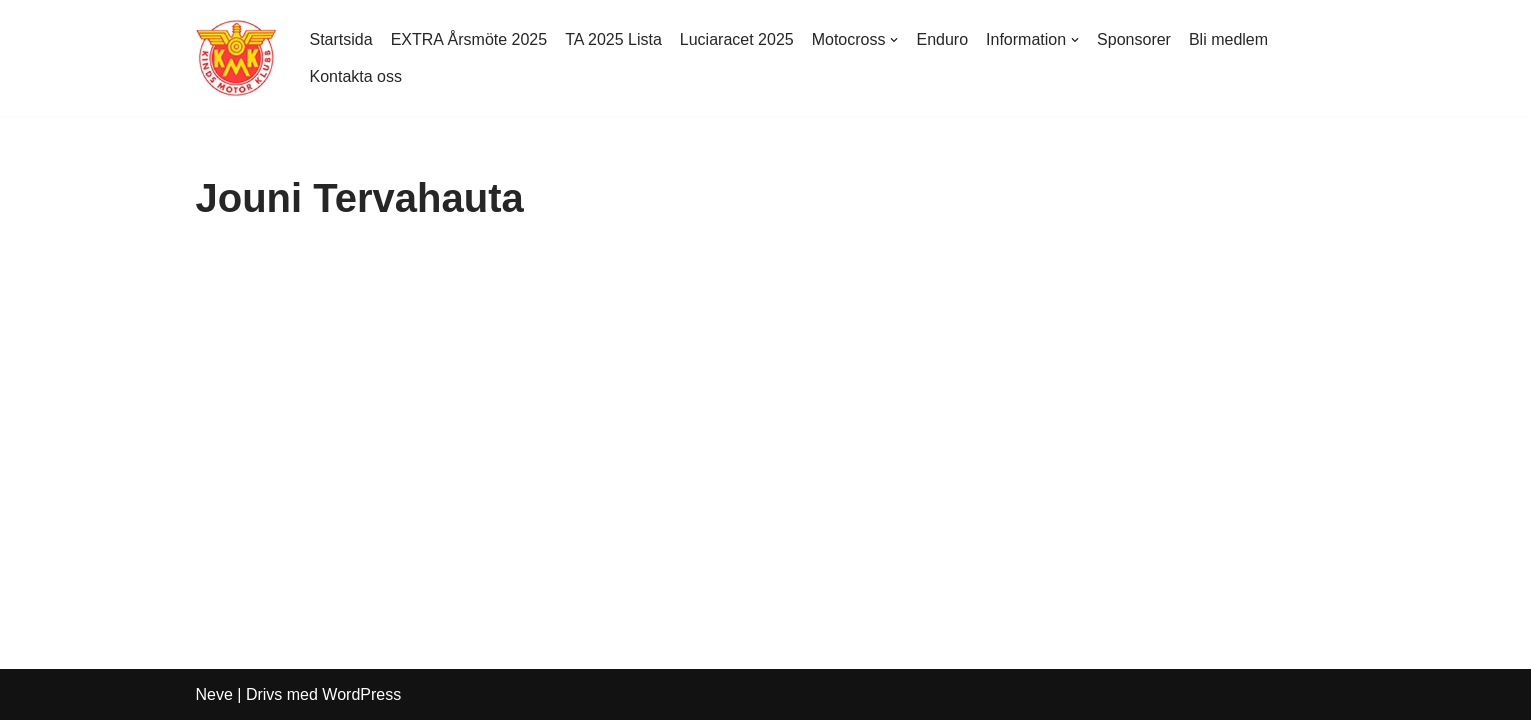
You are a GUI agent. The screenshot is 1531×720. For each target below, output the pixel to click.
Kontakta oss (356, 76)
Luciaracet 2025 (737, 39)
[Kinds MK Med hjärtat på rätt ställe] (236, 58)
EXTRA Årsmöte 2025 (469, 39)
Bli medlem (1228, 39)
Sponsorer (1134, 39)
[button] (894, 40)
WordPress (361, 694)
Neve (214, 694)
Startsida (341, 39)
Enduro (942, 39)
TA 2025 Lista (613, 39)
